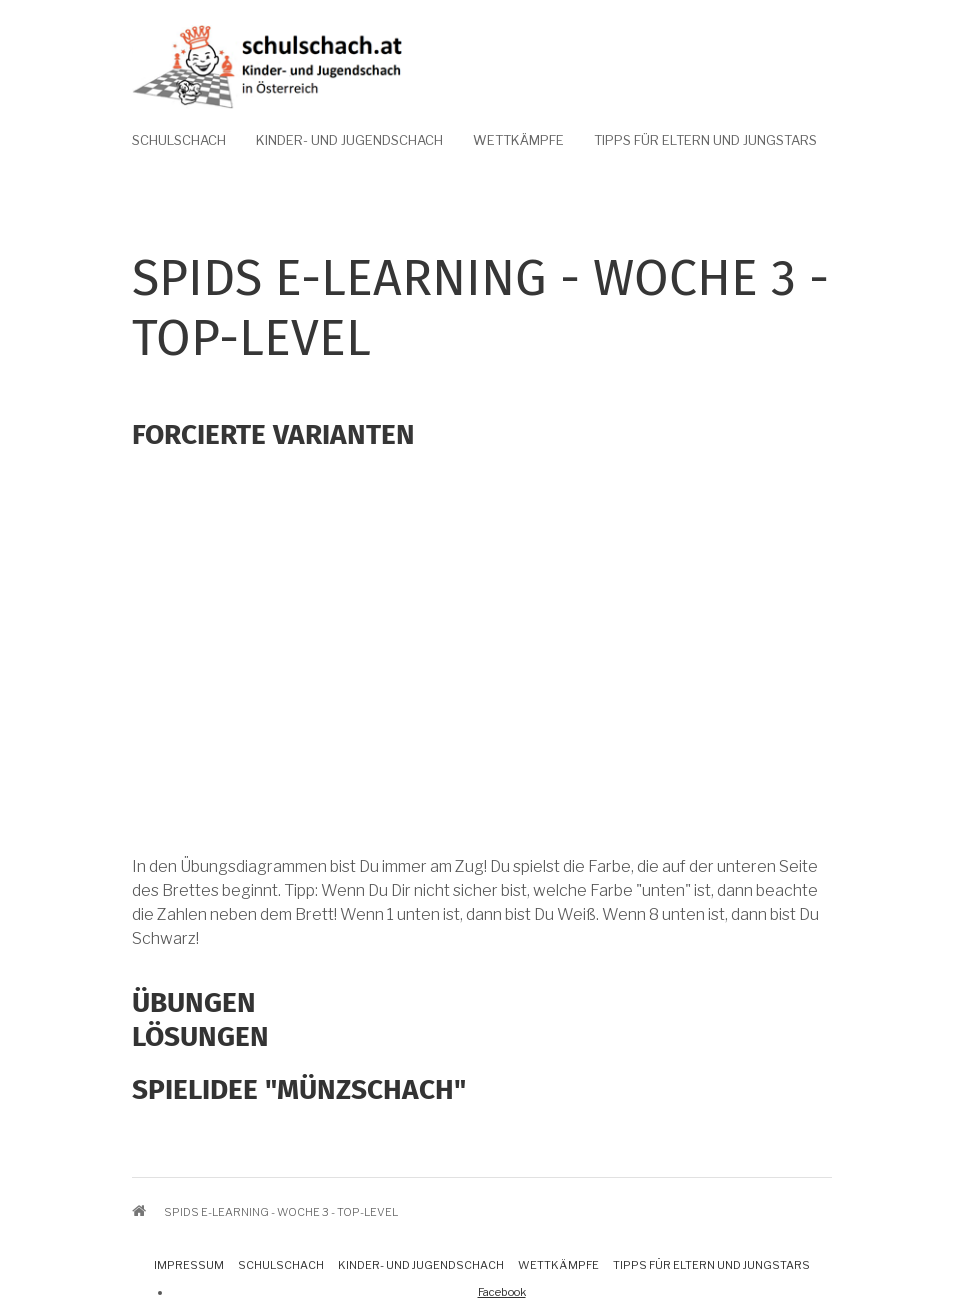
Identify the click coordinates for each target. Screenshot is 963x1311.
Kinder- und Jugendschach (349, 140)
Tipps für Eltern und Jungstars (705, 140)
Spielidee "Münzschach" (299, 1089)
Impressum (189, 1265)
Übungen (194, 1002)
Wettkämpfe (518, 140)
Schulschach (179, 140)
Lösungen (200, 1036)
